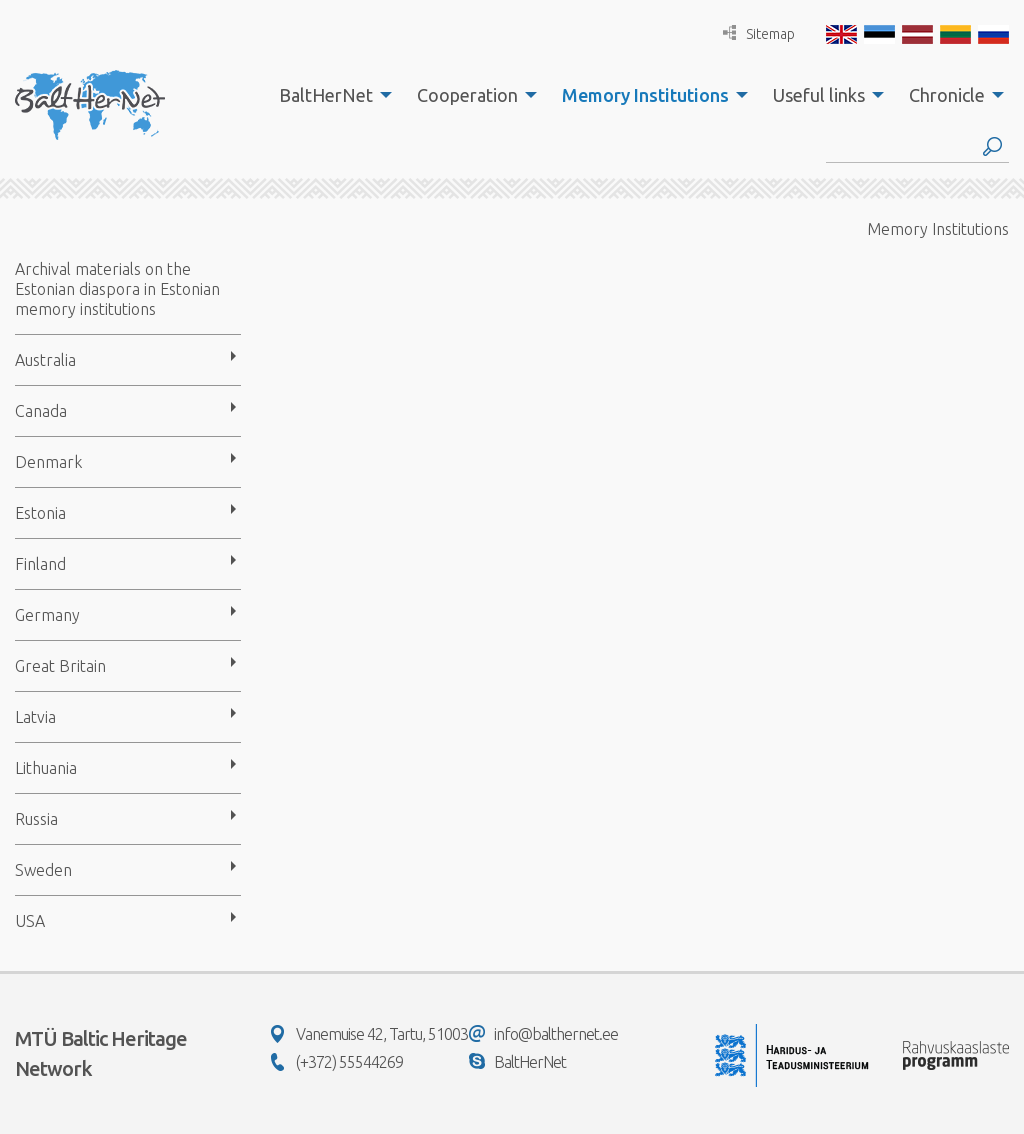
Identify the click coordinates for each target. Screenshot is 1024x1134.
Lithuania (46, 768)
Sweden (43, 870)
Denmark (48, 462)
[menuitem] (330, 95)
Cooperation (467, 95)
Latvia (35, 717)
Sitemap (759, 33)
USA (30, 921)
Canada (41, 411)
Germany (47, 615)
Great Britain (60, 666)
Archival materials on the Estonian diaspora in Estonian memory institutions (117, 289)
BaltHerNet (326, 95)
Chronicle (947, 95)
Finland (40, 564)
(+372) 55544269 (337, 1062)
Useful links (819, 95)
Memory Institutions (645, 95)
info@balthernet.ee (543, 1034)
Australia (45, 360)
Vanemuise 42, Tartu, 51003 (369, 1034)
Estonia (40, 513)
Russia (36, 819)
